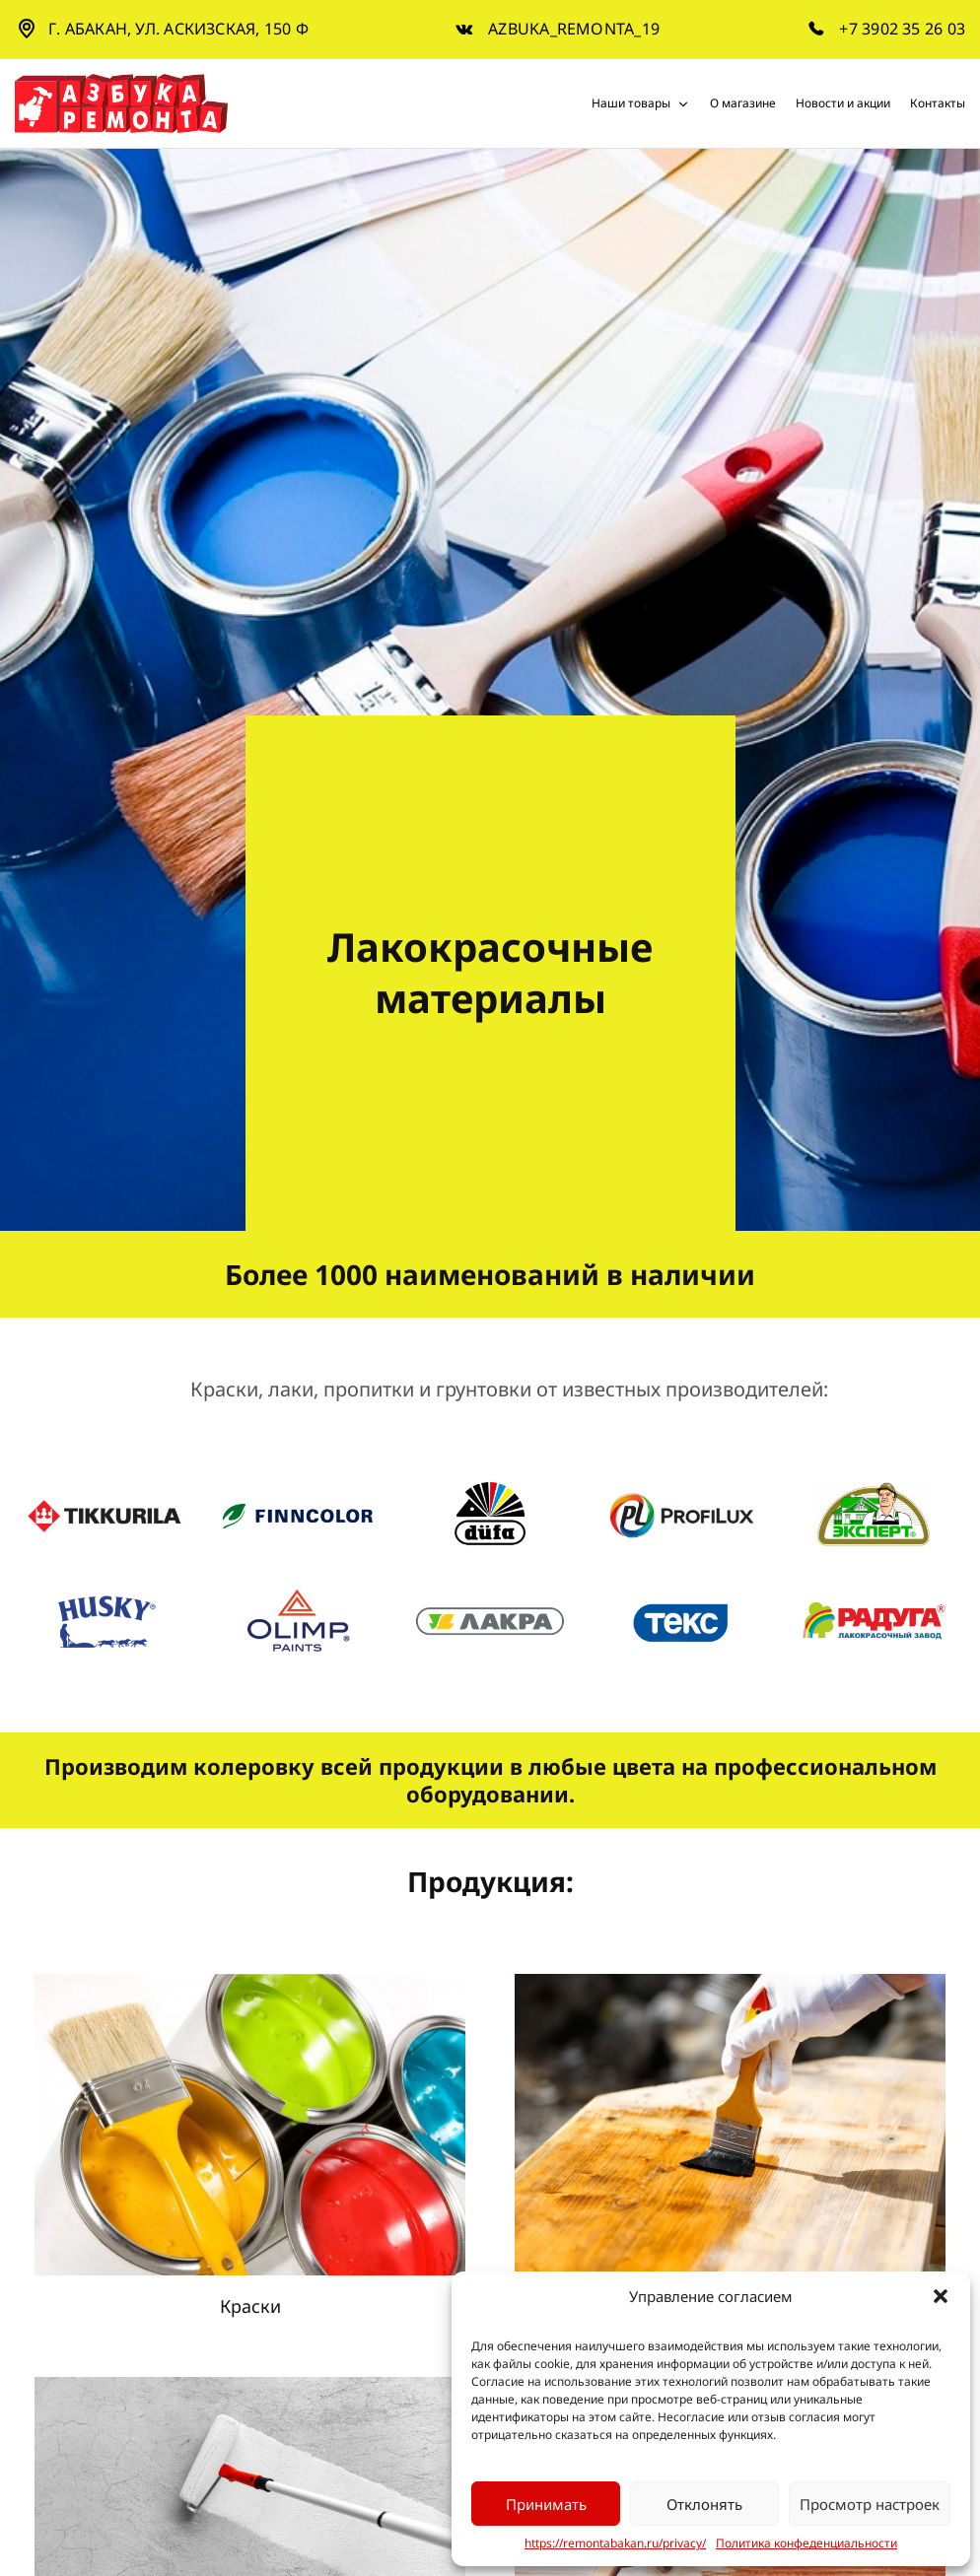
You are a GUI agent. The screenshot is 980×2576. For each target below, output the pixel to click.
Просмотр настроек (870, 2504)
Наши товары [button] (641, 103)
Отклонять (704, 2504)
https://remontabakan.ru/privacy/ (615, 2543)
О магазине (743, 103)
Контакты (937, 103)
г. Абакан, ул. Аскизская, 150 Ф (178, 28)
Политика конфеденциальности (806, 2543)
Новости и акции (843, 103)
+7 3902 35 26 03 (902, 29)
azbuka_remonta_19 (574, 29)
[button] (940, 2296)
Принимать (546, 2504)
